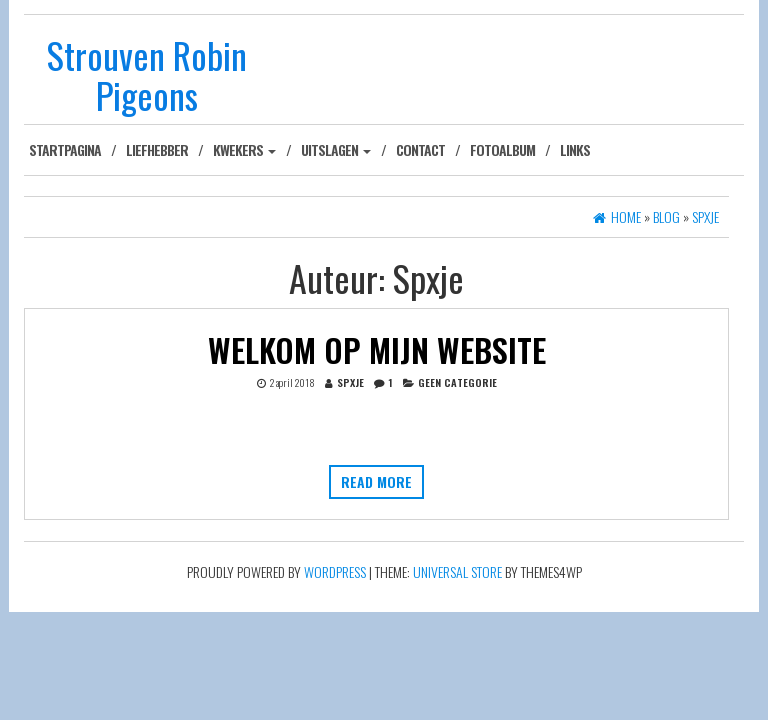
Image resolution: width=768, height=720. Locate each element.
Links (575, 149)
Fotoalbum (502, 149)
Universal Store (457, 571)
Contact (420, 149)
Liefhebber (157, 149)
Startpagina (65, 149)
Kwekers (244, 149)
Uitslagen (336, 149)
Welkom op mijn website (377, 349)
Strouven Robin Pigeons (147, 74)
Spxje (350, 382)
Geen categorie (457, 382)
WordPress (335, 571)
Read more (376, 481)
